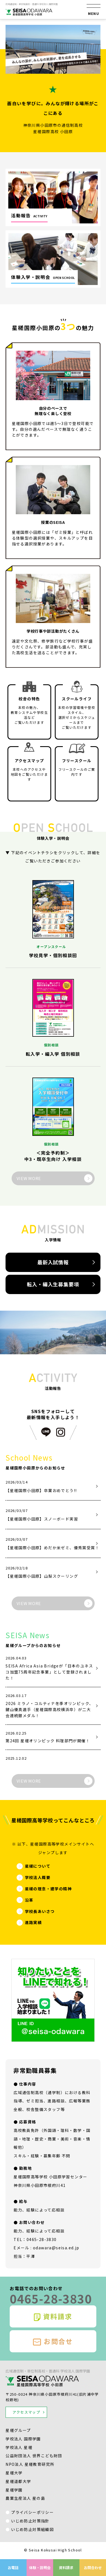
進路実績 (33, 1922)
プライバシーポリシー (32, 2512)
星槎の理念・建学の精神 (48, 1888)
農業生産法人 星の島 (25, 2498)
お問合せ (53, 2341)
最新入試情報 (53, 1262)
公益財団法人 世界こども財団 (34, 2455)
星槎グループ (18, 2430)
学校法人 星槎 (19, 2447)
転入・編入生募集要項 (53, 1284)
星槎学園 (14, 2490)
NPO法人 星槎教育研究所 (30, 2464)
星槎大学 (14, 2472)
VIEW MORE (29, 1178)
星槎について (37, 1866)
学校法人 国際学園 (23, 2439)
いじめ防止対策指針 (30, 2521)
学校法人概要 (37, 1877)
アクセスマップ (26, 2412)
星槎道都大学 (18, 2481)
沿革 (29, 1900)
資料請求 (53, 2316)
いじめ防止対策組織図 (32, 2529)
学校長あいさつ (40, 1911)
